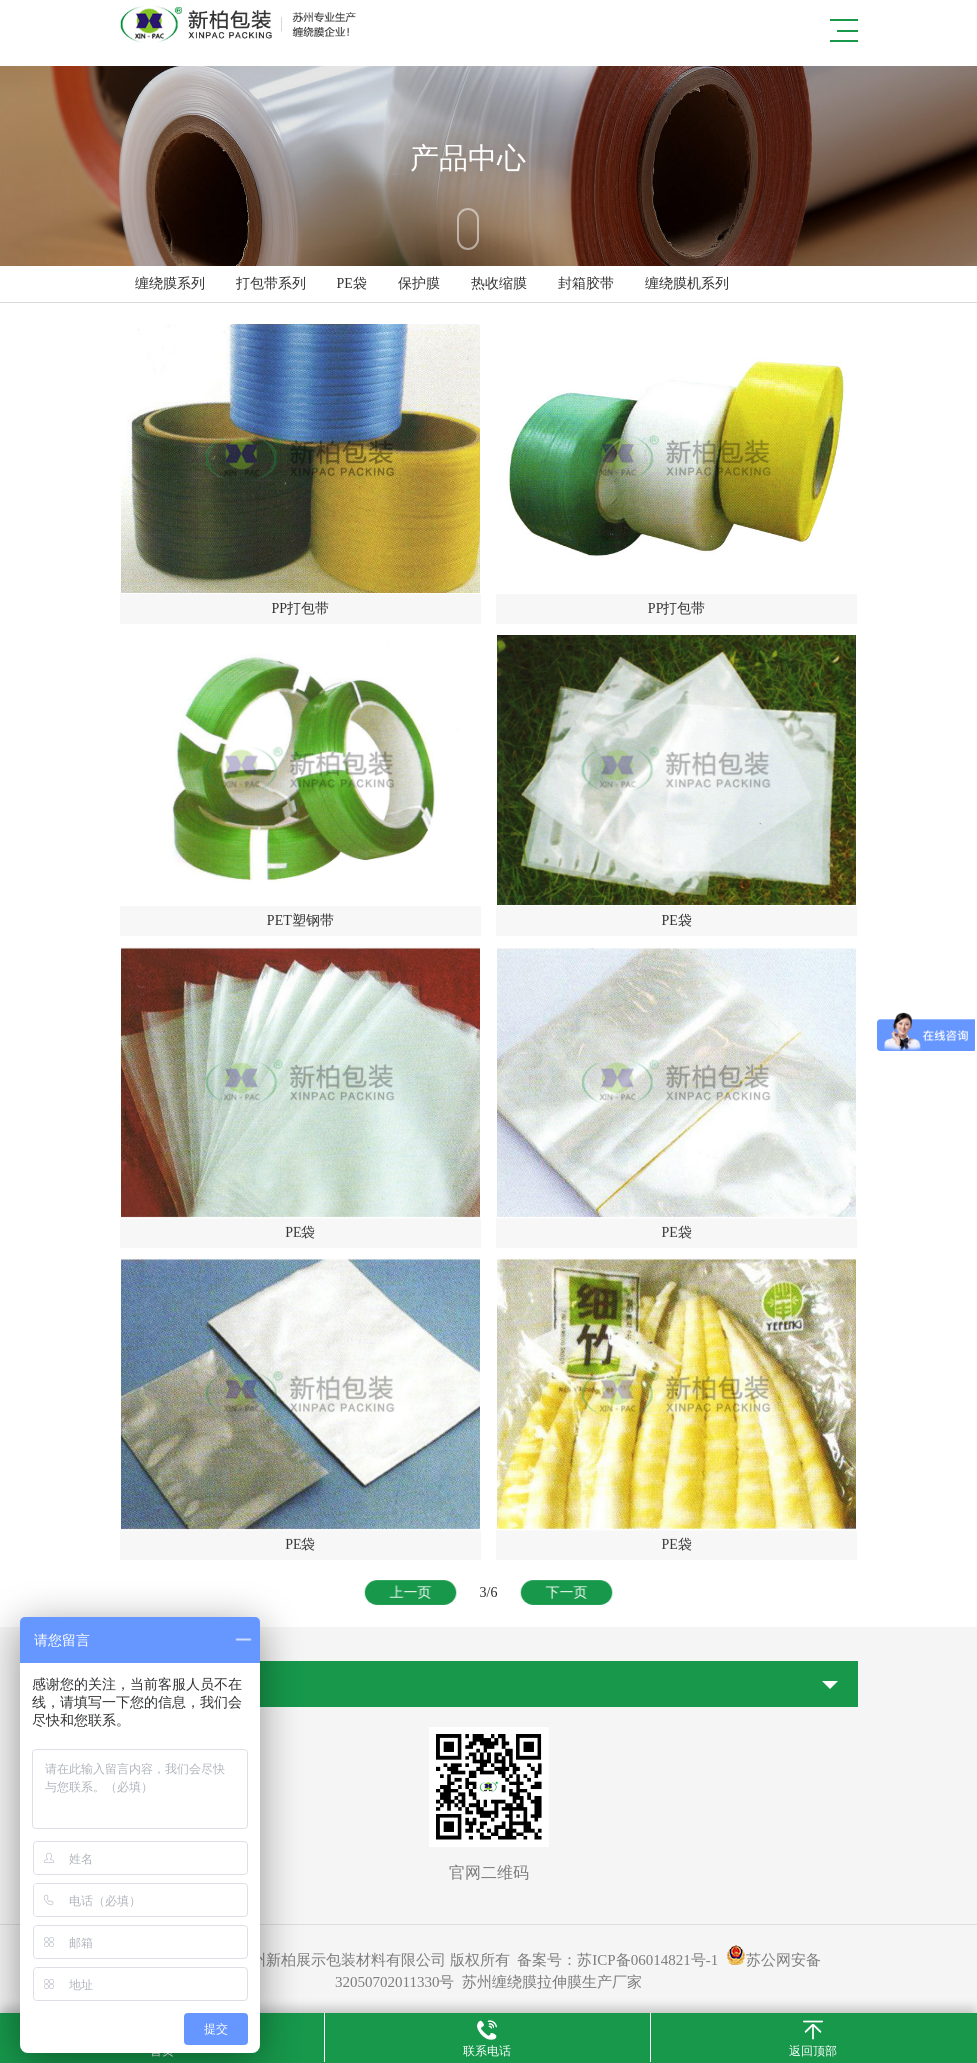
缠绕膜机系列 (687, 283)
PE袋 (352, 283)
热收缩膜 (499, 283)
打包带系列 (271, 283)
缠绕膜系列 (170, 283)
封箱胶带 (586, 283)
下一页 (564, 1592)
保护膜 (419, 283)
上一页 (412, 1592)
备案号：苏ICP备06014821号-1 (617, 1960)
